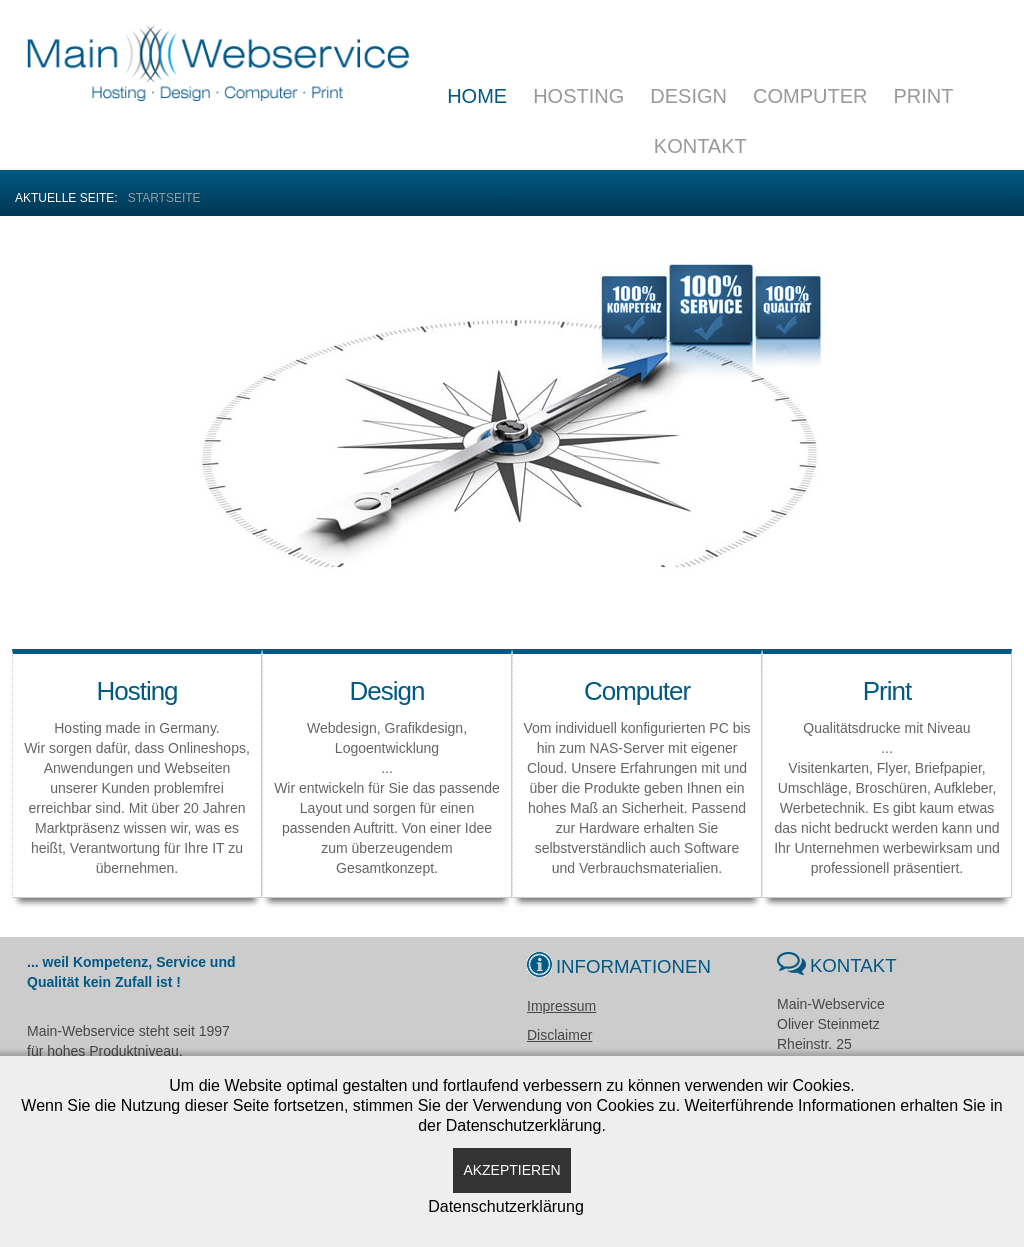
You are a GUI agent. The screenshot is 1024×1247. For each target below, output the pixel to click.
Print (923, 96)
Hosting (578, 96)
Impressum (561, 1006)
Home (477, 96)
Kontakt (700, 146)
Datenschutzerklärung (506, 1206)
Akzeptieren (511, 1170)
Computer (810, 96)
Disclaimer (559, 1035)
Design (688, 96)
